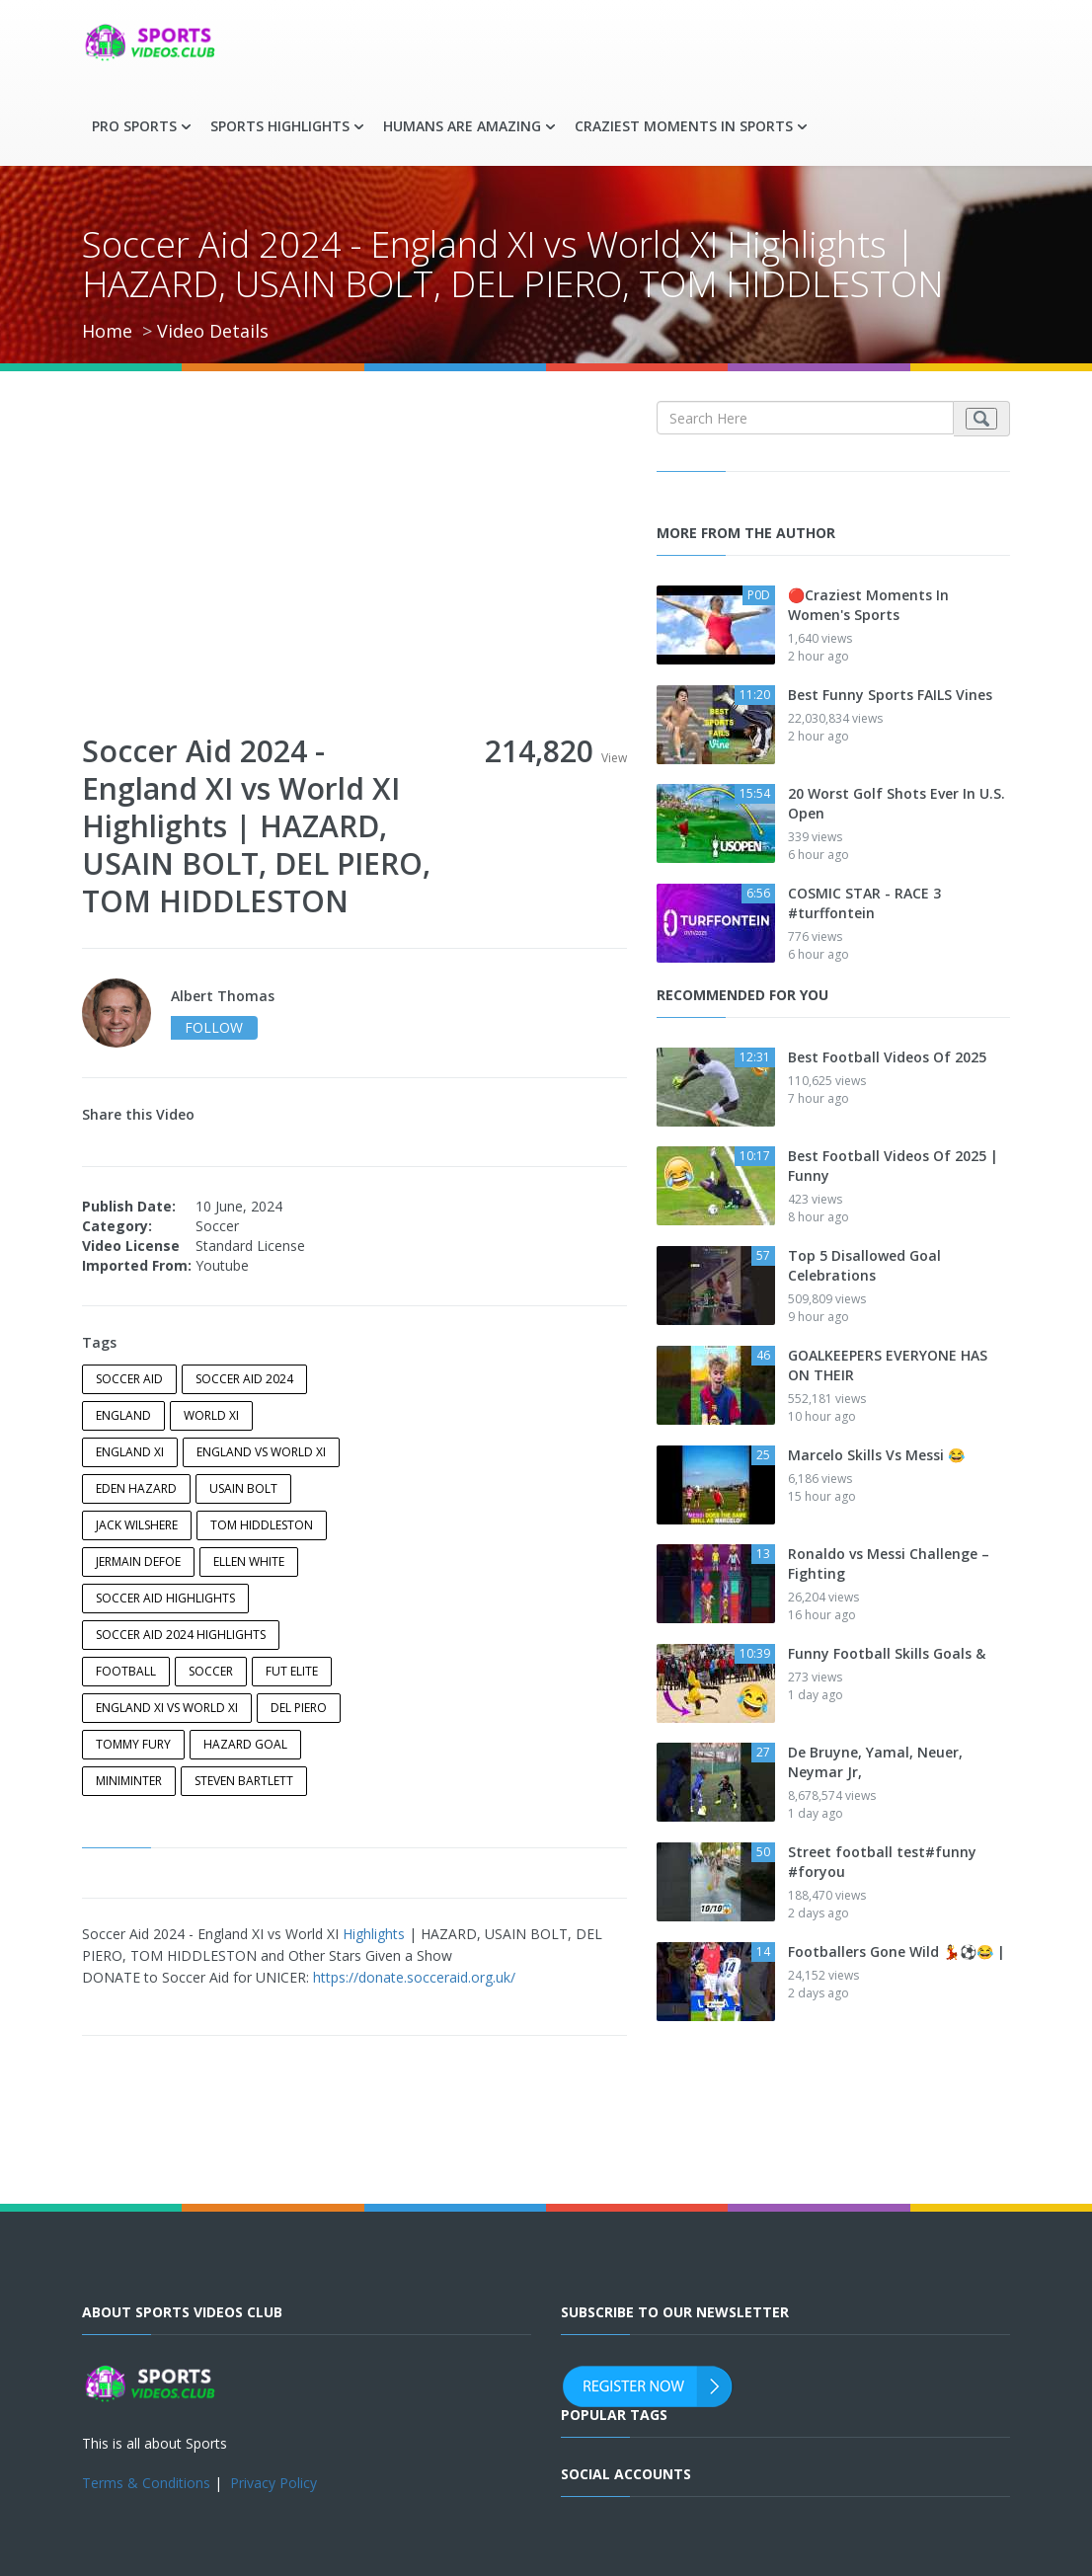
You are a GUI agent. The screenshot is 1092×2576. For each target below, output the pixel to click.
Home (107, 331)
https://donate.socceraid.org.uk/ (414, 1977)
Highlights (374, 1933)
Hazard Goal (245, 1744)
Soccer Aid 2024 (244, 1378)
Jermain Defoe (138, 1561)
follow (214, 1027)
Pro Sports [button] (134, 126)
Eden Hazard (136, 1488)
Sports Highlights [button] (280, 126)
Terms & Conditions (146, 2482)
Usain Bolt (243, 1488)
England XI (130, 1452)
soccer (211, 1671)
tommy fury (133, 1744)
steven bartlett (244, 1780)
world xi (211, 1415)
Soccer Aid (129, 1378)
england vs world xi (261, 1452)
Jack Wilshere (137, 1525)
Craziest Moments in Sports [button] (684, 126)
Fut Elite (292, 1671)
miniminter (129, 1780)
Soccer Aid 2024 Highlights (181, 1634)
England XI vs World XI (167, 1707)
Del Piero (299, 1707)
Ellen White (248, 1561)
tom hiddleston (261, 1525)
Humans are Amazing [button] (462, 126)
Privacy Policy (273, 2482)
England (123, 1415)
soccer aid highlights (165, 1598)
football (126, 1671)
